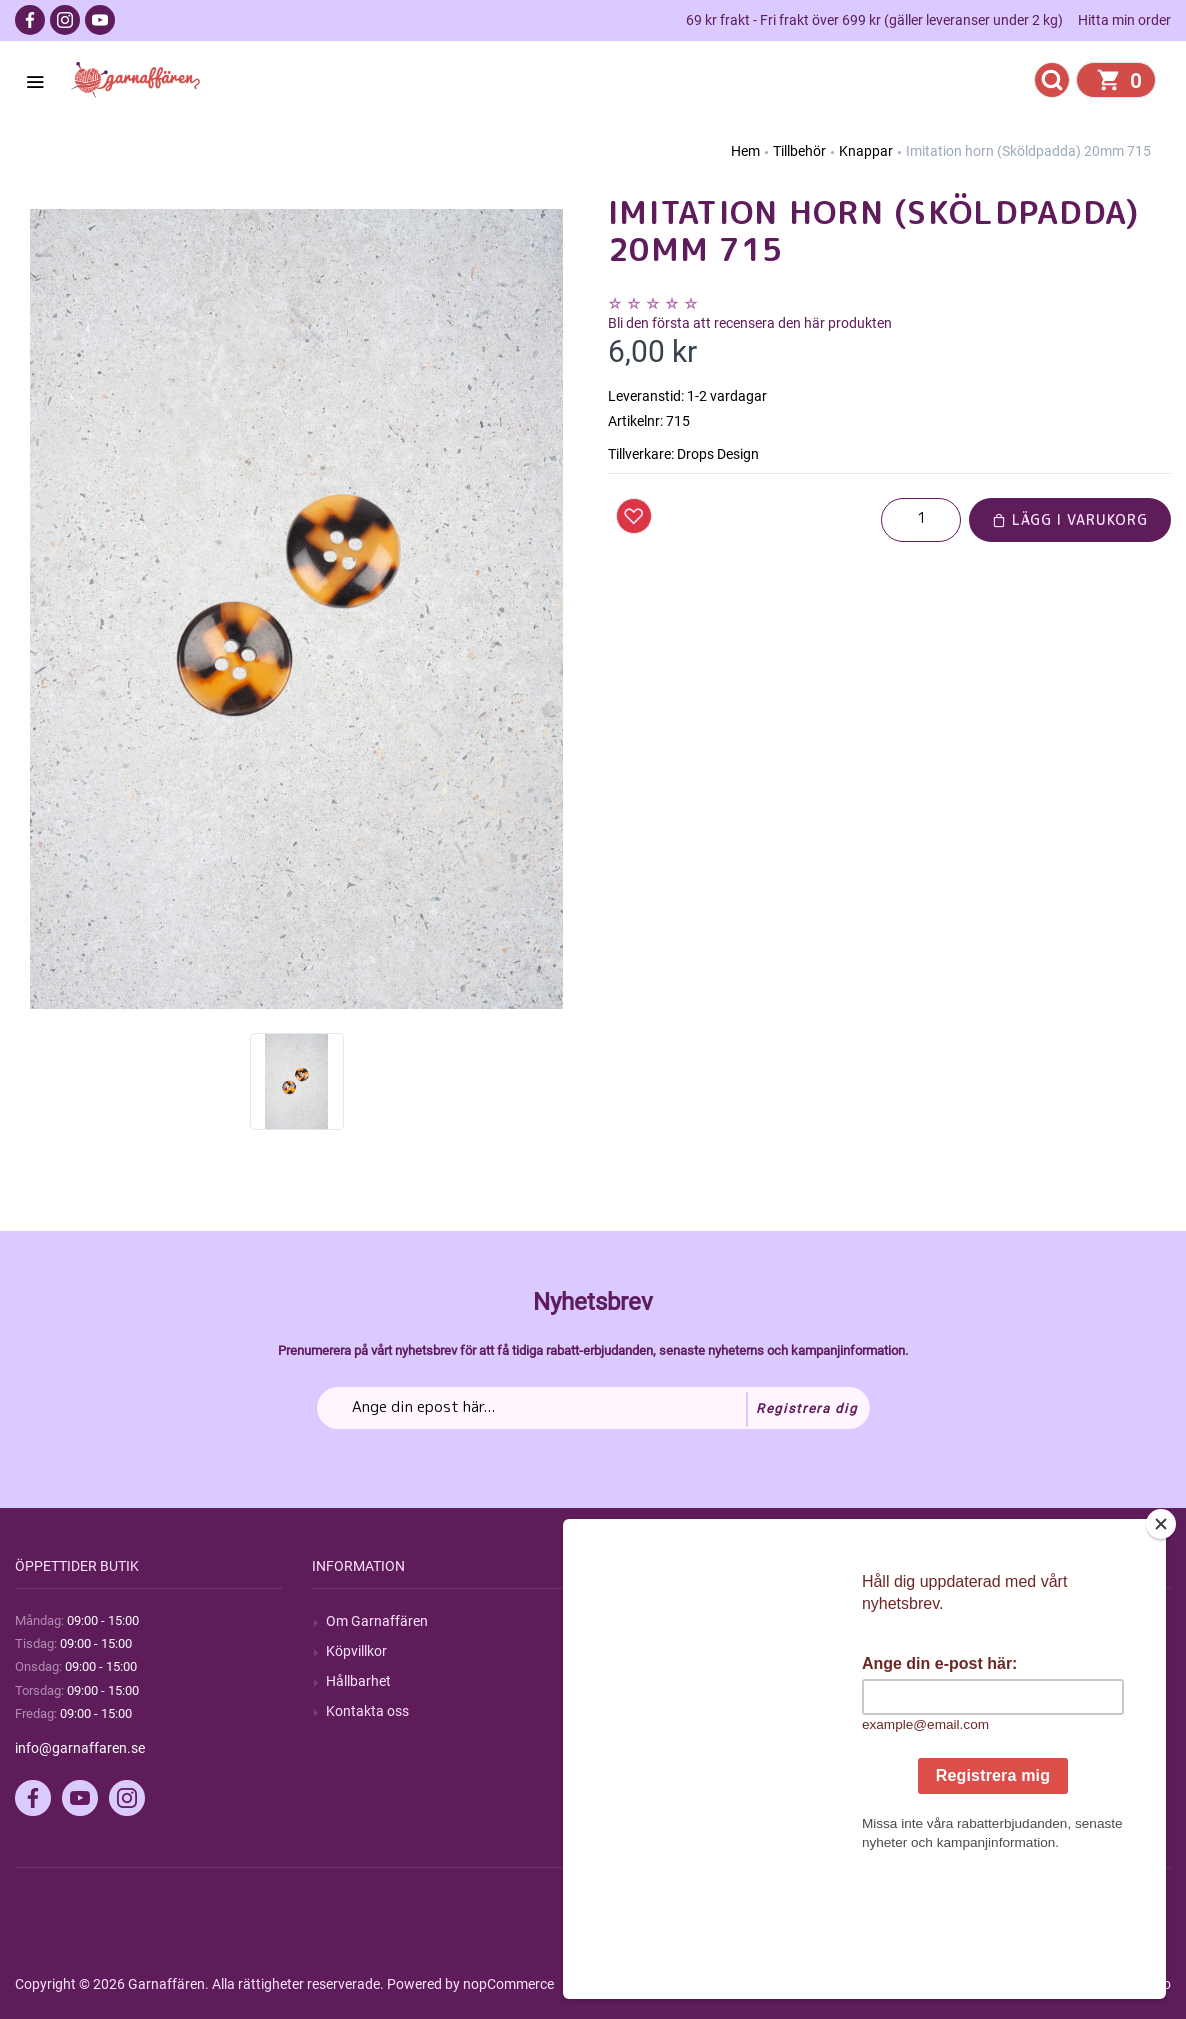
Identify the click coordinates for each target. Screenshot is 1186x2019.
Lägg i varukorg (1070, 519)
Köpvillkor (356, 1651)
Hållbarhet (358, 1681)
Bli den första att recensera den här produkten (750, 323)
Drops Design (718, 454)
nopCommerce (508, 1984)
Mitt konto (951, 1621)
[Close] (1161, 1649)
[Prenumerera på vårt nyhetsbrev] (593, 1408)
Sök (633, 1621)
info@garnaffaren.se (80, 1748)
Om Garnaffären (377, 1621)
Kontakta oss (367, 1711)
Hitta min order (1124, 20)
